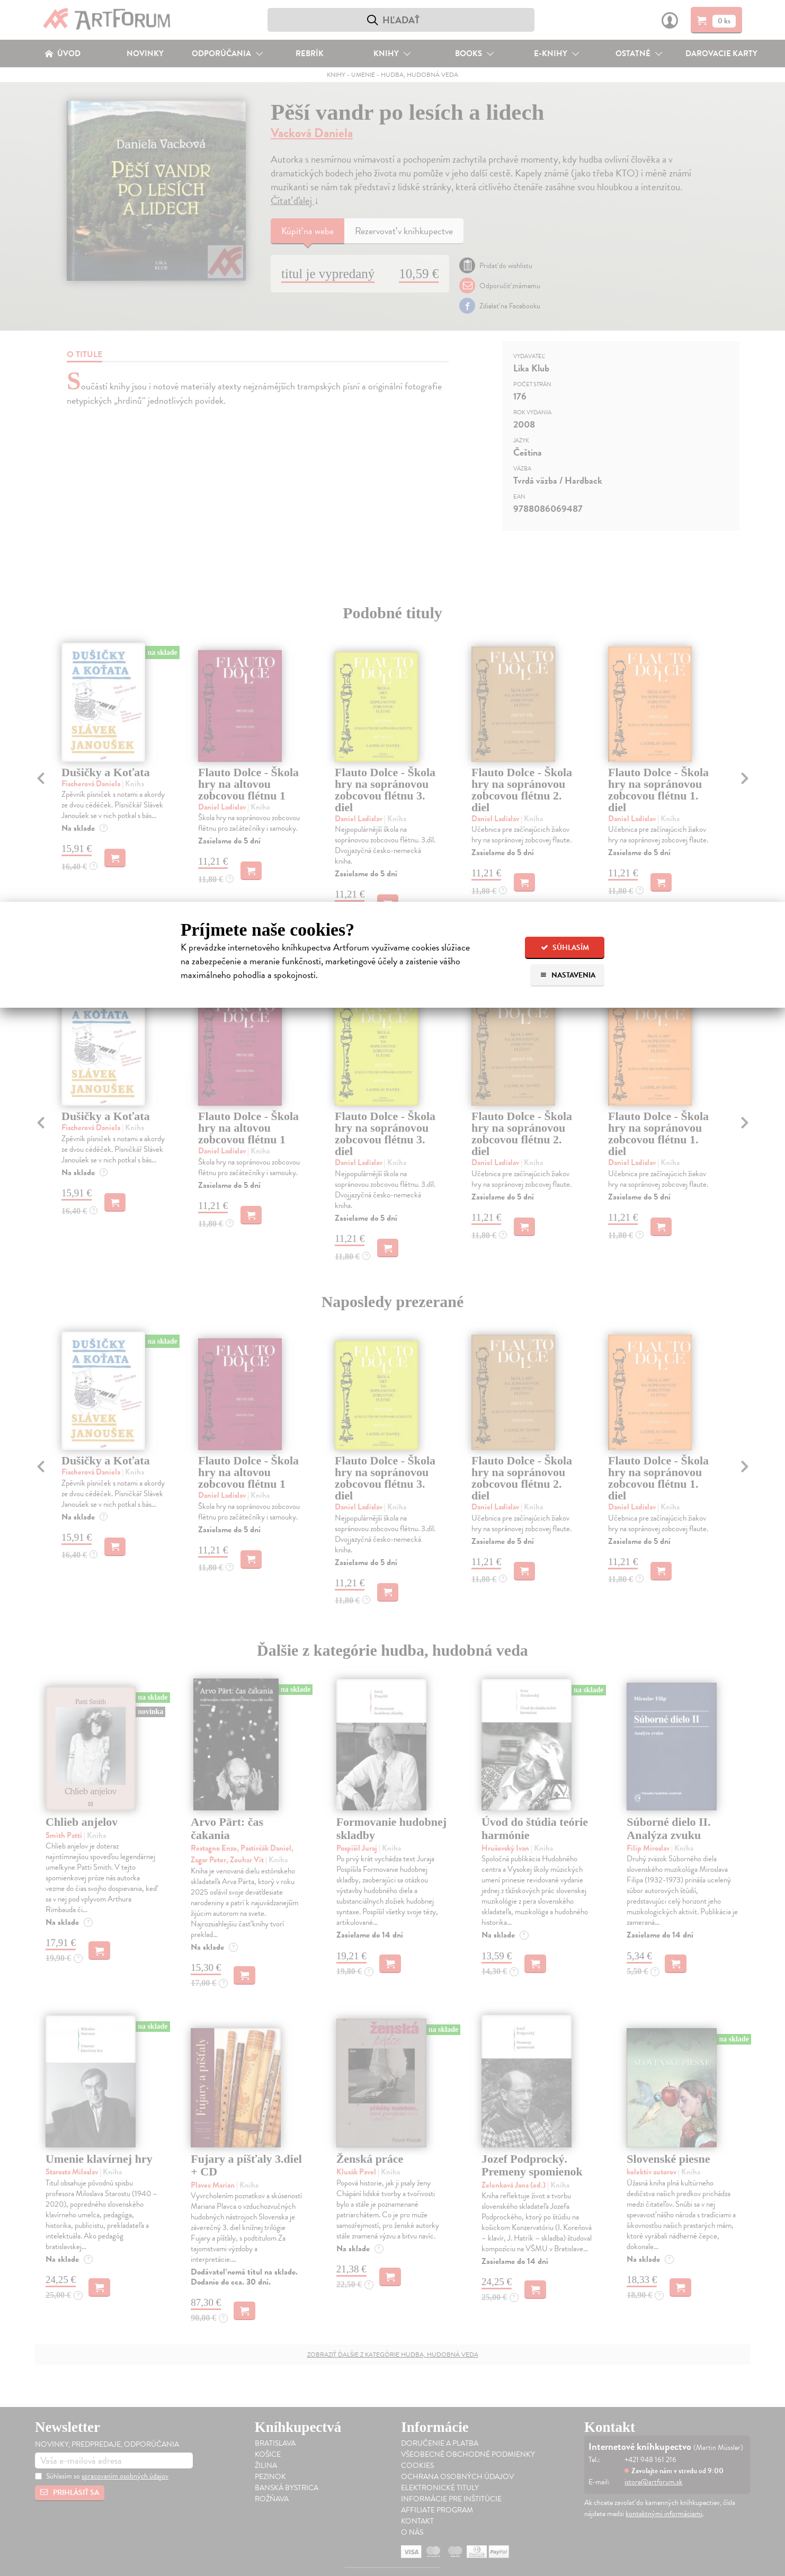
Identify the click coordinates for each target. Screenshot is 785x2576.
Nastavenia (567, 975)
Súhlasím (565, 947)
